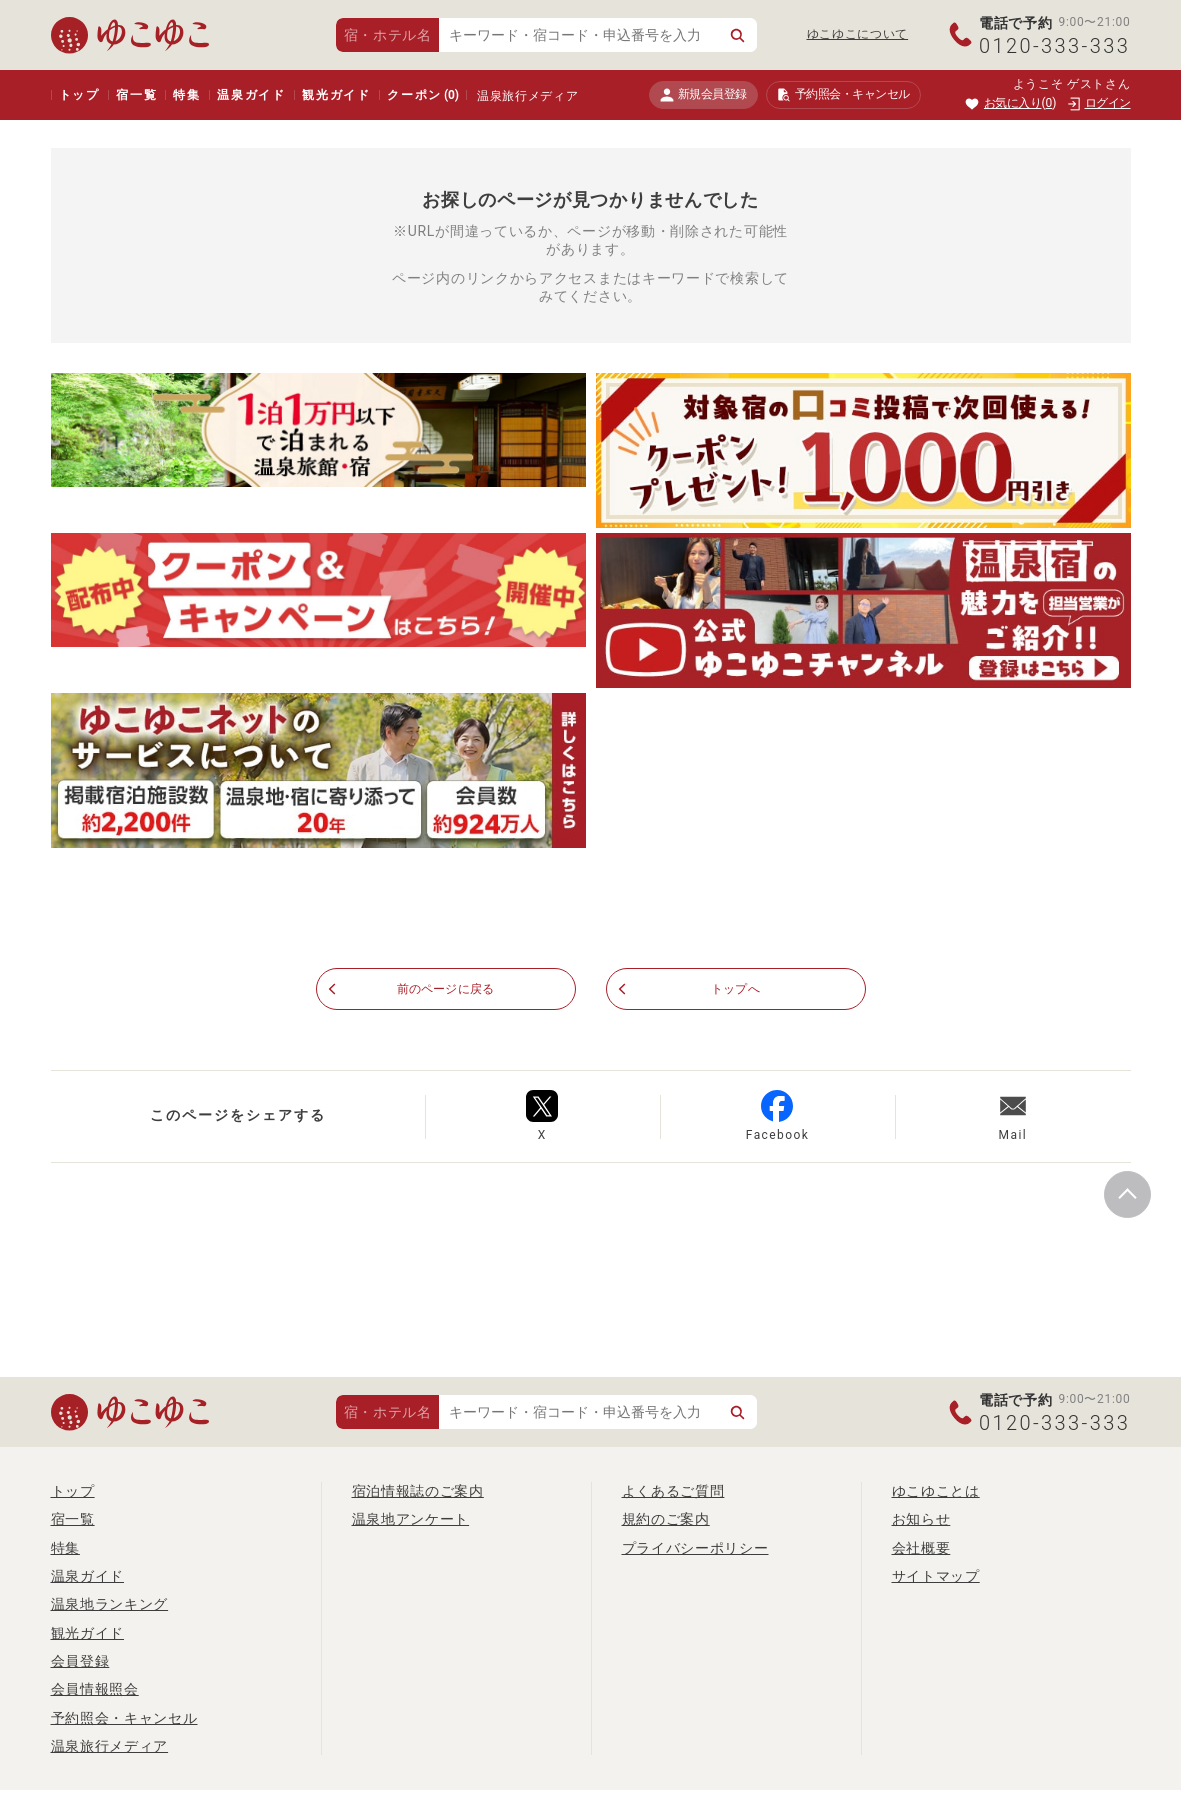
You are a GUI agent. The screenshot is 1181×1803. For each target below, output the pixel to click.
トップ (79, 95)
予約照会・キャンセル (124, 1718)
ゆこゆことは (936, 1492)
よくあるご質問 (673, 1492)
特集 (187, 95)
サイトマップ (936, 1577)
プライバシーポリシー (695, 1548)
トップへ (735, 990)
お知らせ (921, 1520)
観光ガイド (336, 95)
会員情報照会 (95, 1690)
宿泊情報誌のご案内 (418, 1492)
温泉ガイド (251, 95)
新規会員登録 (703, 94)
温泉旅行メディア (528, 96)
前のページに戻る (446, 990)
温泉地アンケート (411, 1520)
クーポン (423, 95)
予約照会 (843, 95)
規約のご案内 (666, 1520)
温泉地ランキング (110, 1605)
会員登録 (80, 1662)
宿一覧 (136, 95)
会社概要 (921, 1548)
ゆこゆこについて (858, 34)
